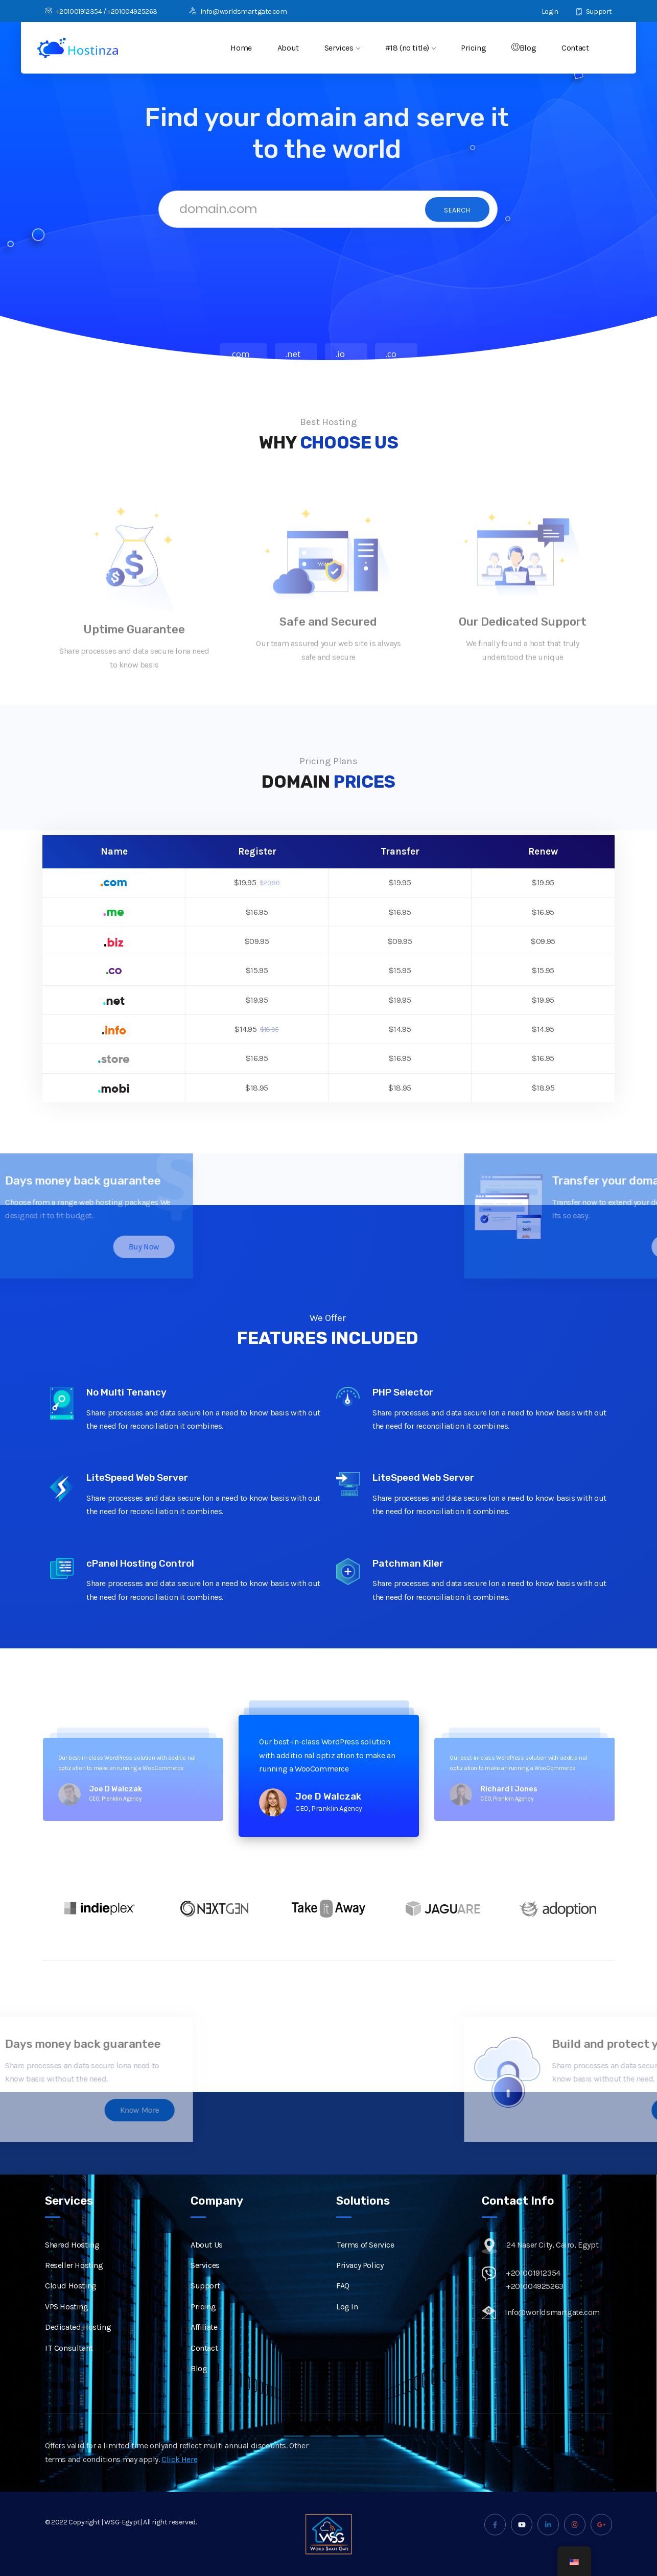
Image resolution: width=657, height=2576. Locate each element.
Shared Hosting (72, 2259)
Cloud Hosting (71, 2301)
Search (457, 210)
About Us (207, 2259)
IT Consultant (69, 2363)
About (288, 48)
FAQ (342, 2301)
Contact (575, 48)
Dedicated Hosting (78, 2342)
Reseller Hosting (74, 2280)
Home (240, 48)
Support (594, 11)
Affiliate (204, 2342)
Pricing (473, 48)
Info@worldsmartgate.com (238, 11)
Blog (523, 48)
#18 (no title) (410, 48)
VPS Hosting (66, 2322)
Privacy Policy (359, 2280)
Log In (347, 2322)
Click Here (179, 2474)
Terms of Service (365, 2259)
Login (544, 11)
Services (342, 48)
